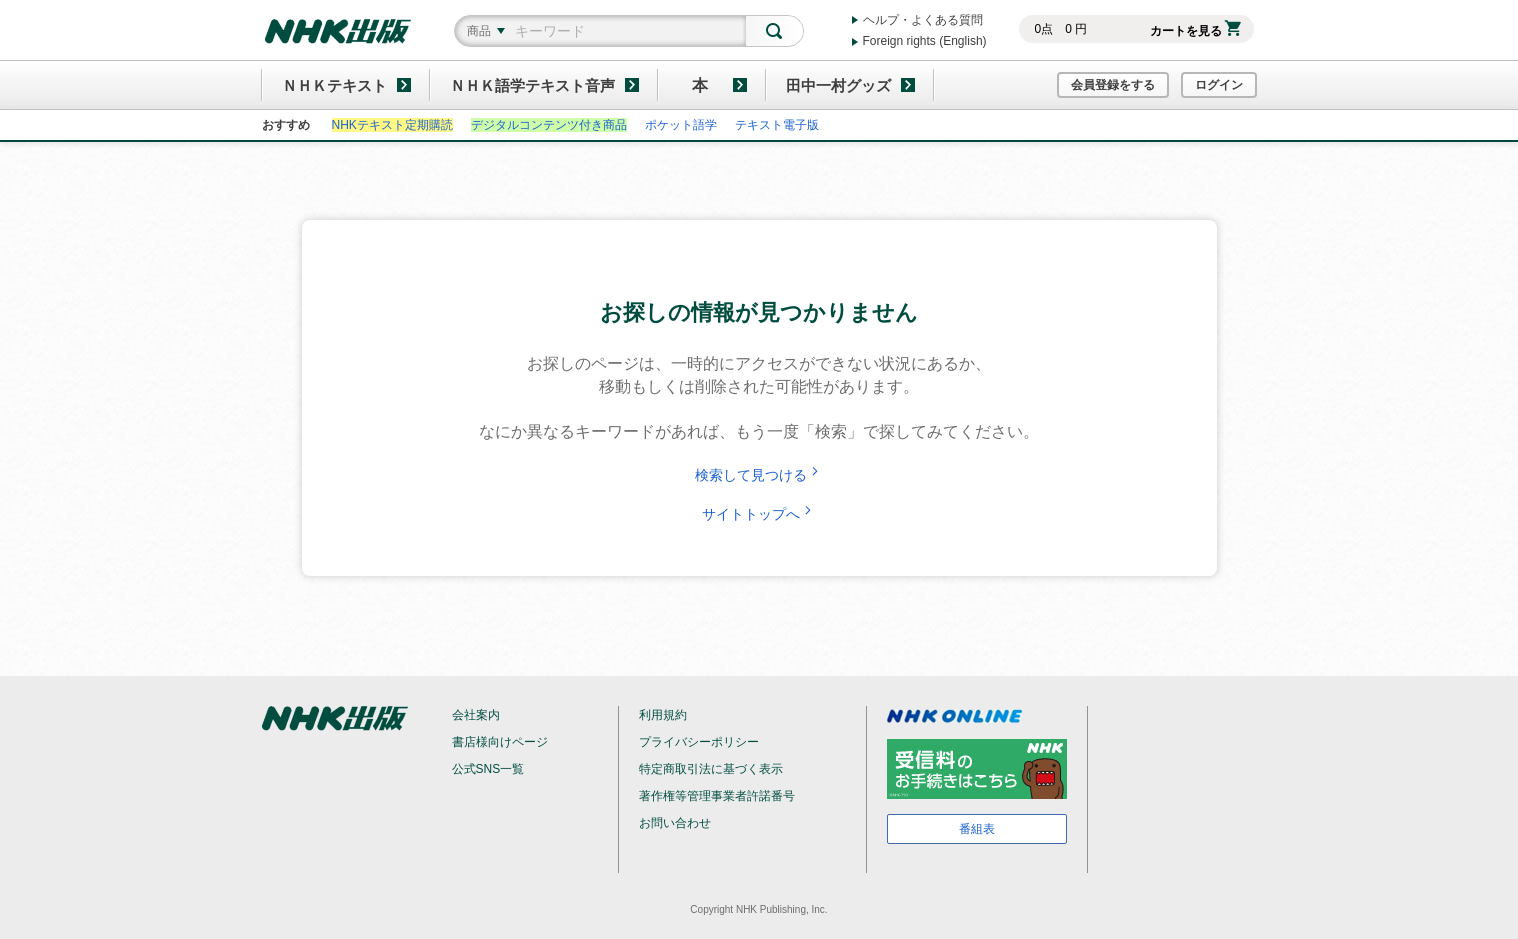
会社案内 (476, 715)
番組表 (977, 829)
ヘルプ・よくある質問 (923, 20)
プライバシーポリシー (699, 742)
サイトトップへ (759, 514)
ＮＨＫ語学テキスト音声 (532, 85)
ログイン (1219, 85)
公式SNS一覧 (488, 769)
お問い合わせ (675, 823)
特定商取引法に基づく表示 (711, 769)
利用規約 (663, 715)
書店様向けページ (500, 742)
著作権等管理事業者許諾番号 (717, 796)
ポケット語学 (681, 125)
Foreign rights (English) (925, 41)
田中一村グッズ (838, 85)
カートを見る (1195, 31)
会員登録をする (1113, 85)
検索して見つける (759, 475)
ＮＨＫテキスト (334, 85)
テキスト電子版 (777, 125)
